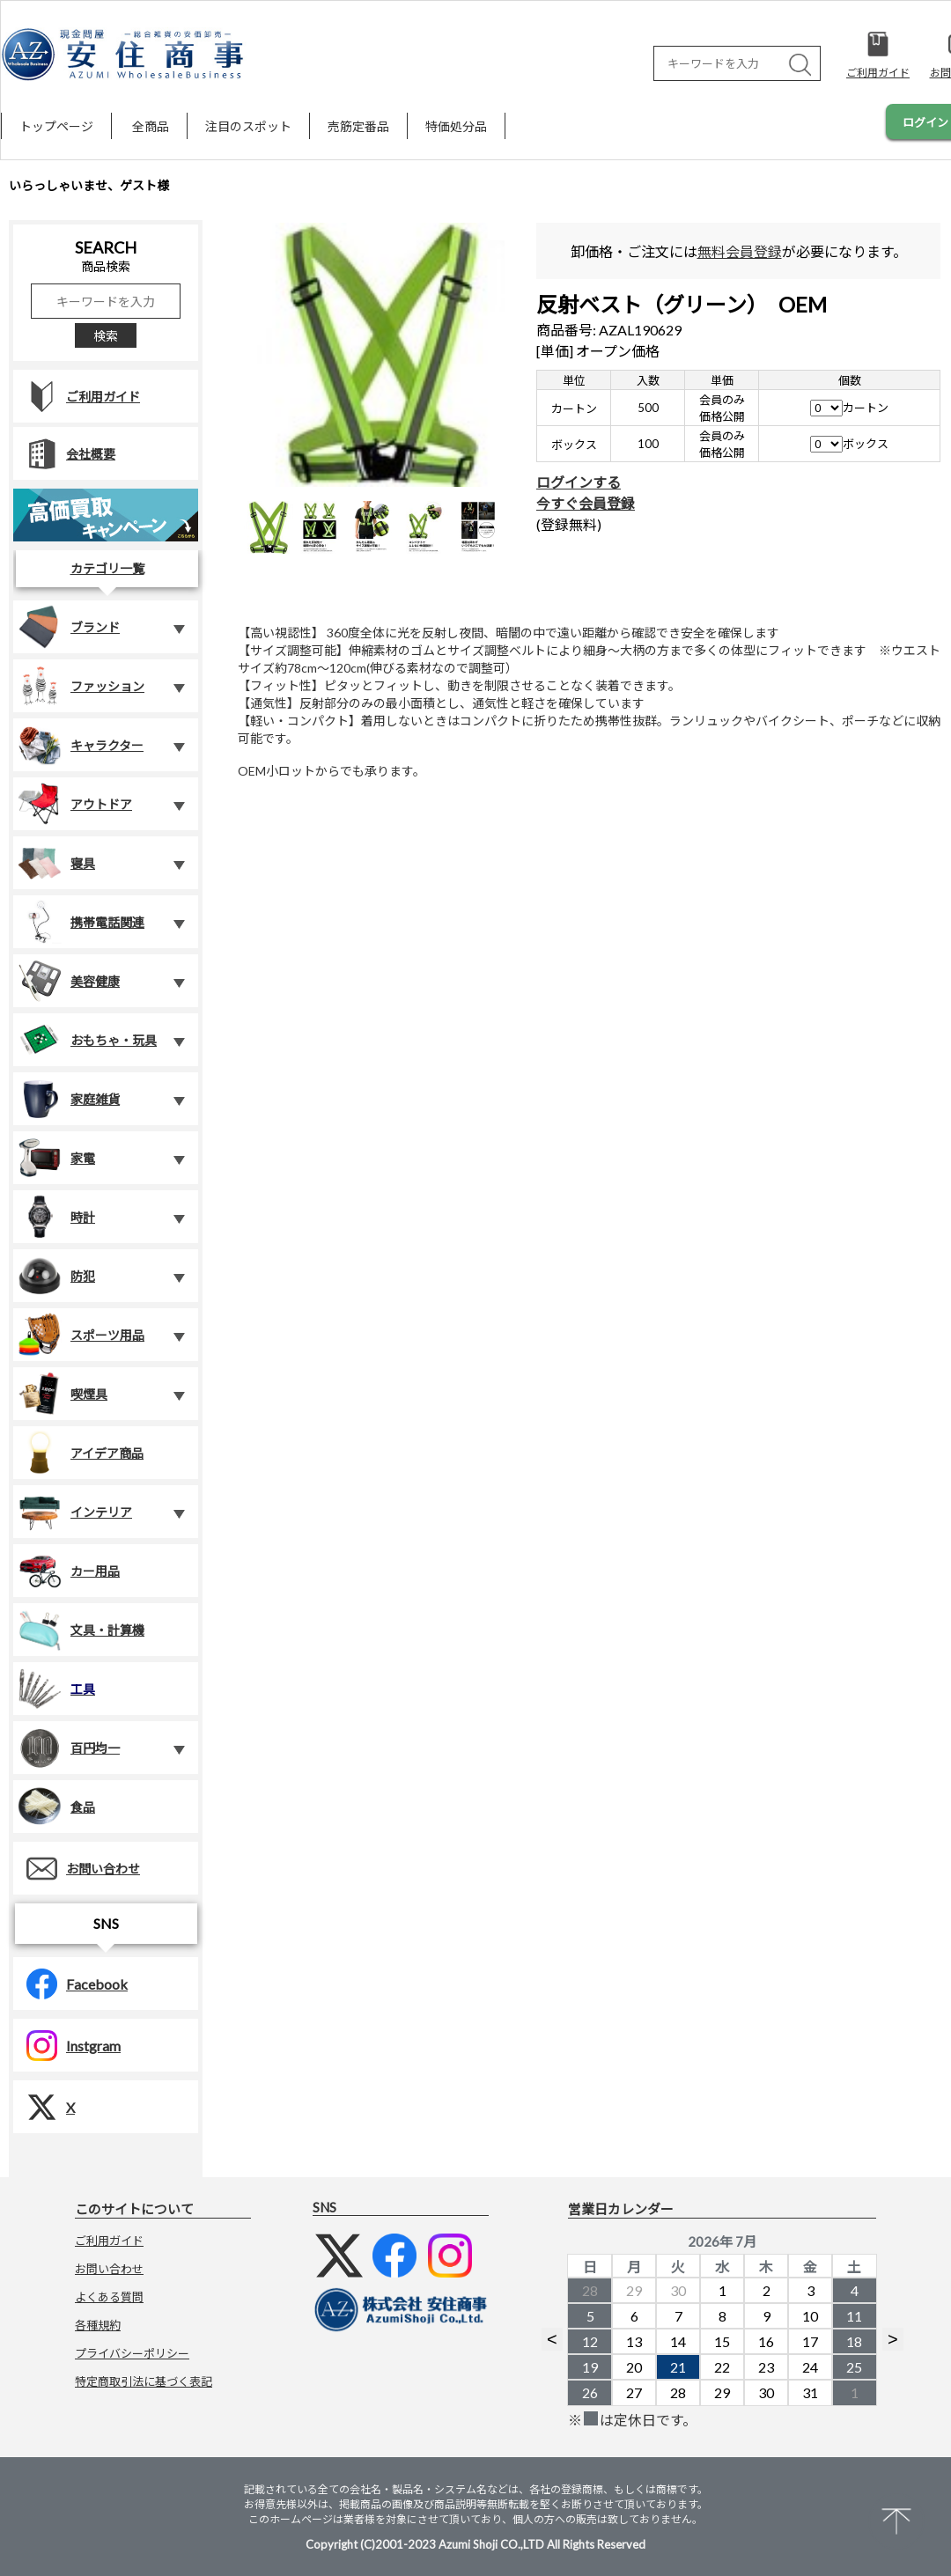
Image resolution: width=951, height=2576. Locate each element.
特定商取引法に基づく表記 (143, 2381)
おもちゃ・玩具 (87, 1040)
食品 (56, 1807)
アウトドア (75, 804)
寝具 (56, 863)
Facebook (70, 1984)
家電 (56, 1158)
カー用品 (69, 1571)
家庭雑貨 (69, 1099)
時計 (56, 1217)
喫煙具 (62, 1394)
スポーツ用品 (81, 1335)
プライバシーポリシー (132, 2353)
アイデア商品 (81, 1453)
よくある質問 (109, 2297)
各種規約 (98, 2325)
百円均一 (69, 1748)
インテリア (75, 1512)
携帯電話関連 (81, 922)
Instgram (67, 2045)
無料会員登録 (739, 251)
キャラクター (81, 745)
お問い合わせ (76, 1868)
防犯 (56, 1276)
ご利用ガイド (76, 396)
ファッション (81, 686)
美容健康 (69, 981)
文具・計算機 (81, 1630)
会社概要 (64, 453)
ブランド (69, 627)
